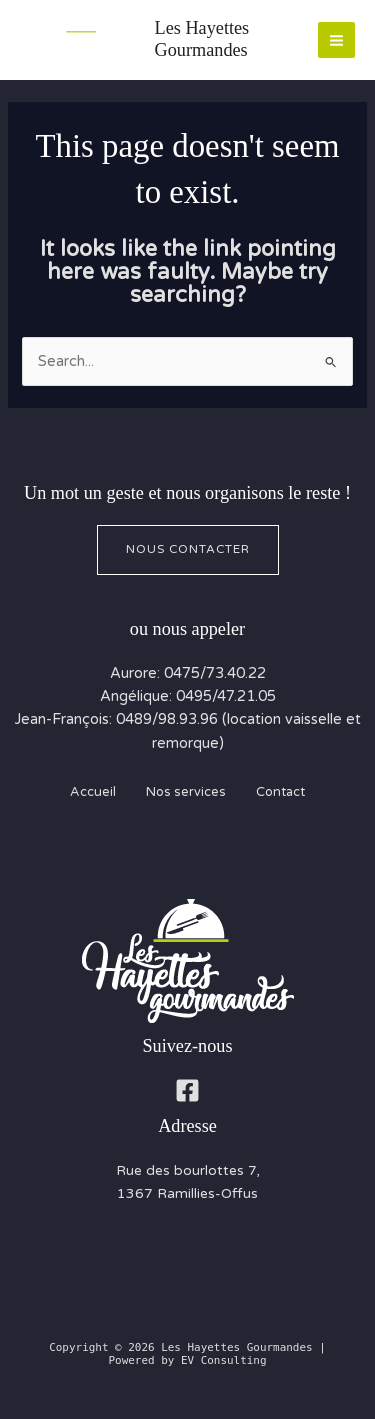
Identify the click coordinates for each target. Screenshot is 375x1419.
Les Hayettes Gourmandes (202, 39)
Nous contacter (188, 549)
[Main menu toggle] (336, 40)
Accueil (93, 792)
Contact (280, 792)
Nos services (186, 792)
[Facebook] (187, 1090)
